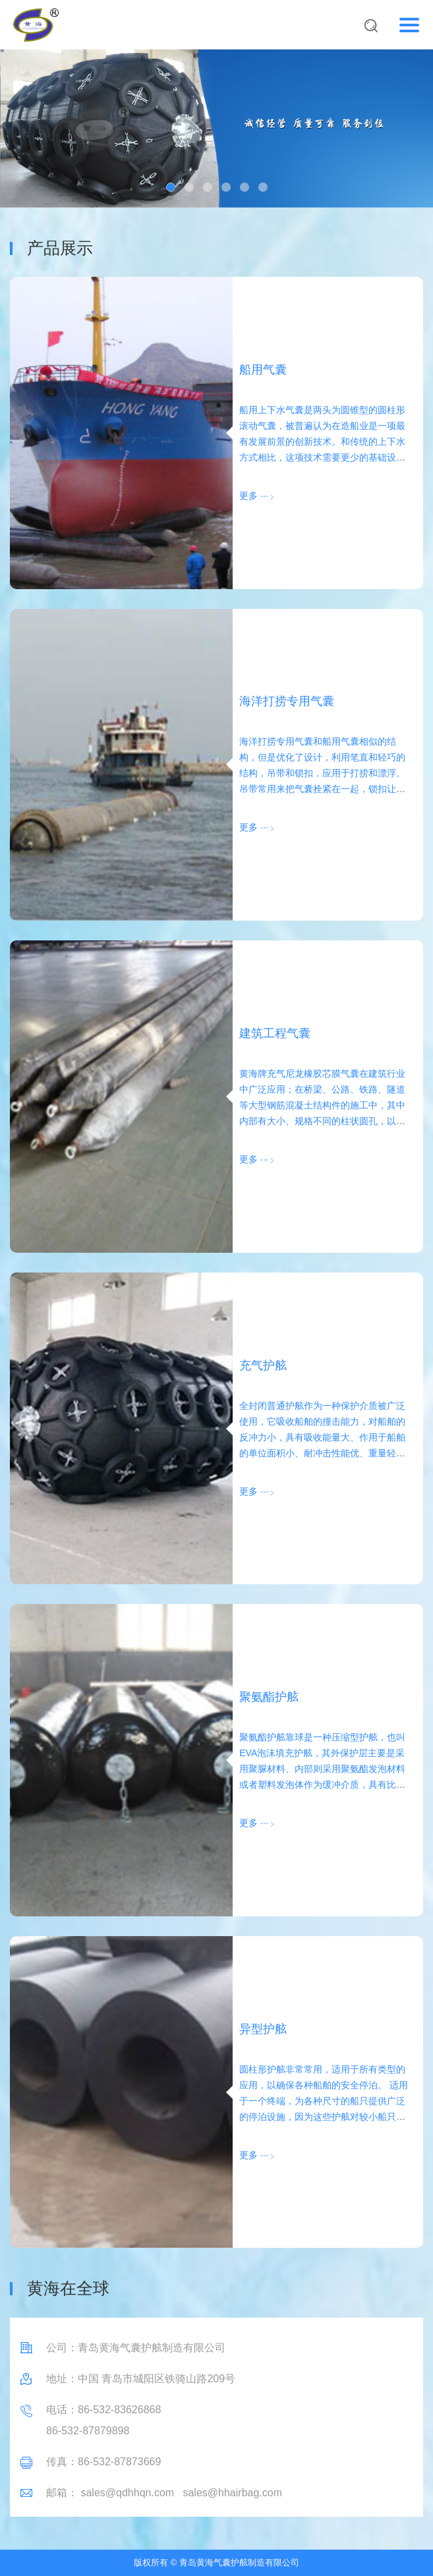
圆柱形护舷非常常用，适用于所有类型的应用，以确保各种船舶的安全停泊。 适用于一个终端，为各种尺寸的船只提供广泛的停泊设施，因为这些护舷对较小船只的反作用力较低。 (323, 2101)
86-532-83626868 (119, 2409)
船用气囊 (263, 369)
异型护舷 (263, 2029)
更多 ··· (253, 495)
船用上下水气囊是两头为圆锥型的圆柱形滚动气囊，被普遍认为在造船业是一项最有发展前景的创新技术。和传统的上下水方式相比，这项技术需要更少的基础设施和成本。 (322, 441)
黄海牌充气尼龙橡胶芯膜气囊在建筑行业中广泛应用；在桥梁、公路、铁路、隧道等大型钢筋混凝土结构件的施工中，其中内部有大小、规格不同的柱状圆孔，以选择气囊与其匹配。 (322, 1105)
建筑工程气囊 (274, 1033)
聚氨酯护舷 (269, 1696)
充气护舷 (263, 1365)
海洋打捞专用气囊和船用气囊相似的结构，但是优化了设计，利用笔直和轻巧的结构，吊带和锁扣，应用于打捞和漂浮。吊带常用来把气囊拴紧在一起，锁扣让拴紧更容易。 (322, 773)
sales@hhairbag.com (232, 2492)
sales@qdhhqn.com (127, 2492)
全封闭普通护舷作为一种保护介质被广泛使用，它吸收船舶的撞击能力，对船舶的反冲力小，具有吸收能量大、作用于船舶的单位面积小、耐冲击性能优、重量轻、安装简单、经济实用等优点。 (322, 1437)
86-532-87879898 (87, 2430)
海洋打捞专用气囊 (286, 701)
